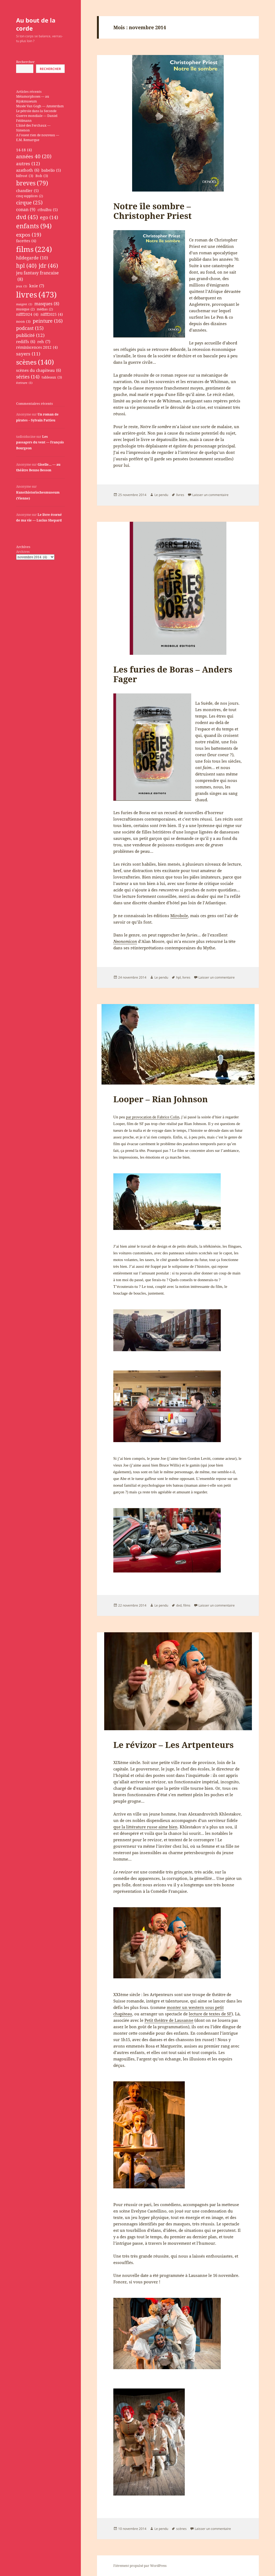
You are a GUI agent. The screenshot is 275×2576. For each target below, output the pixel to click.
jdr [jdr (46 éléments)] (48, 265)
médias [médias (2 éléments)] (45, 309)
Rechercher (25, 62)
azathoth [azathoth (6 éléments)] (27, 170)
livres (180, 495)
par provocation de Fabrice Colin (152, 1117)
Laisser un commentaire (210, 495)
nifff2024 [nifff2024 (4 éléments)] (27, 314)
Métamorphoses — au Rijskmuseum (32, 99)
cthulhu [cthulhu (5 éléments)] (48, 210)
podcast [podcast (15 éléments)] (30, 328)
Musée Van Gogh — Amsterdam (40, 106)
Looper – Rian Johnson (160, 1099)
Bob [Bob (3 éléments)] (41, 176)
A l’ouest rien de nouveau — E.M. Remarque (37, 137)
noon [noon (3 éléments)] (23, 321)
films (186, 1605)
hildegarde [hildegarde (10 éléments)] (32, 258)
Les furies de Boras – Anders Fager (172, 674)
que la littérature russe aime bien (145, 1826)
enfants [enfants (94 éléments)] (34, 226)
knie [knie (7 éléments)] (36, 286)
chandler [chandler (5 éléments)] (27, 191)
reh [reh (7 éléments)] (43, 342)
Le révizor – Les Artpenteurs (173, 1744)
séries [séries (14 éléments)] (27, 376)
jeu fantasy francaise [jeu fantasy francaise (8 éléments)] (37, 276)
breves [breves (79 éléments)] (32, 183)
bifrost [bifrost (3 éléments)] (24, 176)
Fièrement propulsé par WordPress (140, 2565)
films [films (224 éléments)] (34, 249)
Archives (23, 551)
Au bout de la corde (35, 24)
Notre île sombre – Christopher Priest (152, 210)
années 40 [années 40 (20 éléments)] (34, 156)
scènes (181, 2528)
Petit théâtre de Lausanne (168, 2020)
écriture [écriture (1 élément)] (24, 383)
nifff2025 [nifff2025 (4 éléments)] (52, 314)
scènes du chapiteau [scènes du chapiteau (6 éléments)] (38, 370)
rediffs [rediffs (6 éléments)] (25, 341)
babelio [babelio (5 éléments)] (51, 170)
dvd (179, 1605)
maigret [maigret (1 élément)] (24, 304)
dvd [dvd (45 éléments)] (27, 217)
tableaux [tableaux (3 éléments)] (52, 377)
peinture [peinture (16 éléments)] (48, 321)
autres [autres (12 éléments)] (28, 163)
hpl (178, 977)
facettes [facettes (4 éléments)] (26, 241)
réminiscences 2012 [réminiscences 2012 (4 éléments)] (37, 347)
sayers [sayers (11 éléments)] (28, 353)
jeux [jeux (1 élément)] (21, 286)
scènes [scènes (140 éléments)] (35, 362)
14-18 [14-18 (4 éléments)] (24, 150)
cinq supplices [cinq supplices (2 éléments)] (29, 196)
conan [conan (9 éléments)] (25, 209)
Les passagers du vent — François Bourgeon (40, 442)
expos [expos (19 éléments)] (28, 234)
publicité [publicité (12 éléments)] (30, 335)
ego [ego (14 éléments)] (49, 217)
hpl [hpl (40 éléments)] (26, 266)
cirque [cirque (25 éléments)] (29, 202)
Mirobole (179, 915)
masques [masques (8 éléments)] (46, 304)
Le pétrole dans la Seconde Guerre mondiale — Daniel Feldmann (36, 116)
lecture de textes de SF (210, 2013)
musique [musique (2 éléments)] (25, 309)
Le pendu (161, 495)
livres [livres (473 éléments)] (36, 295)
